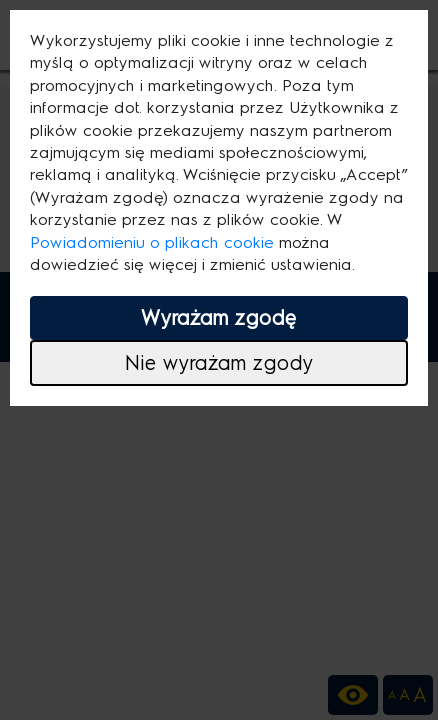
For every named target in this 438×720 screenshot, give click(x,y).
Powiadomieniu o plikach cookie (152, 242)
